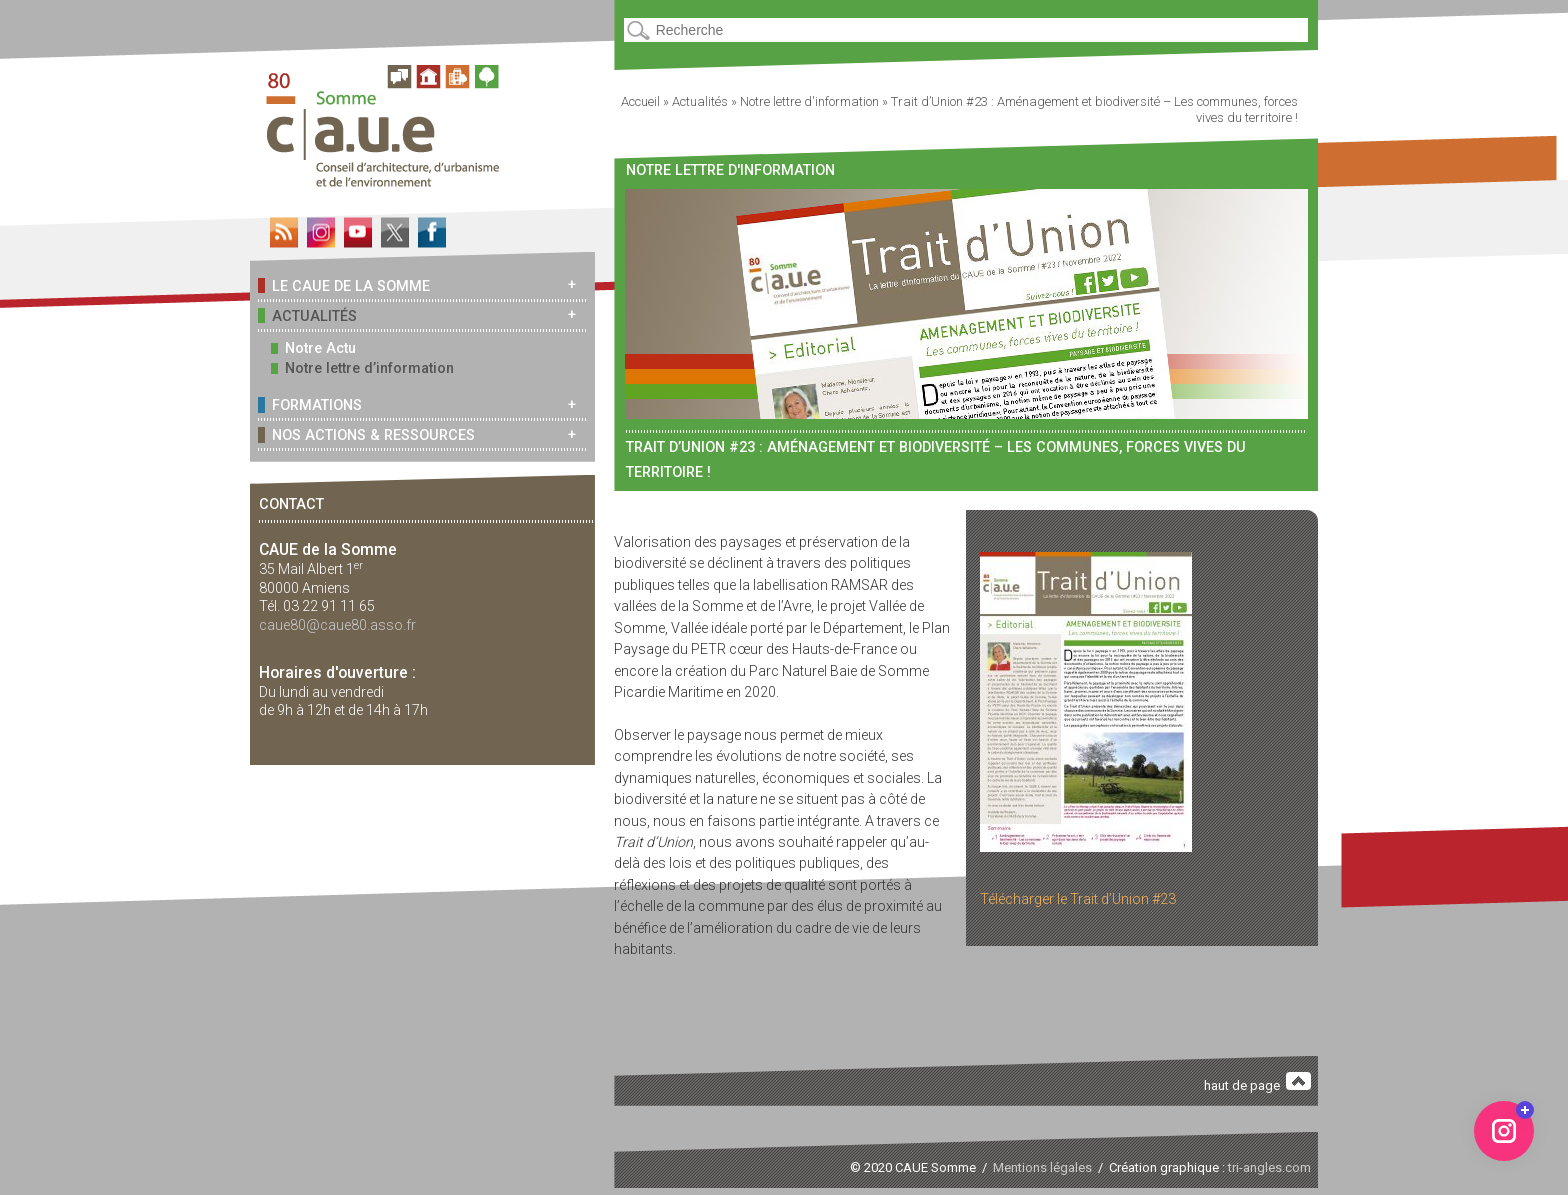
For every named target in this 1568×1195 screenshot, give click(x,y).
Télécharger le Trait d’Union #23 (1078, 899)
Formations (310, 404)
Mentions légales (1042, 1167)
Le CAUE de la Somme (344, 285)
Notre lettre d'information (809, 101)
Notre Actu (313, 348)
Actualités (307, 315)
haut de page (1258, 1082)
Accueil (640, 101)
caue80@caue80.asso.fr (337, 625)
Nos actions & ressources (366, 434)
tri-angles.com (1269, 1167)
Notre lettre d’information (362, 368)
